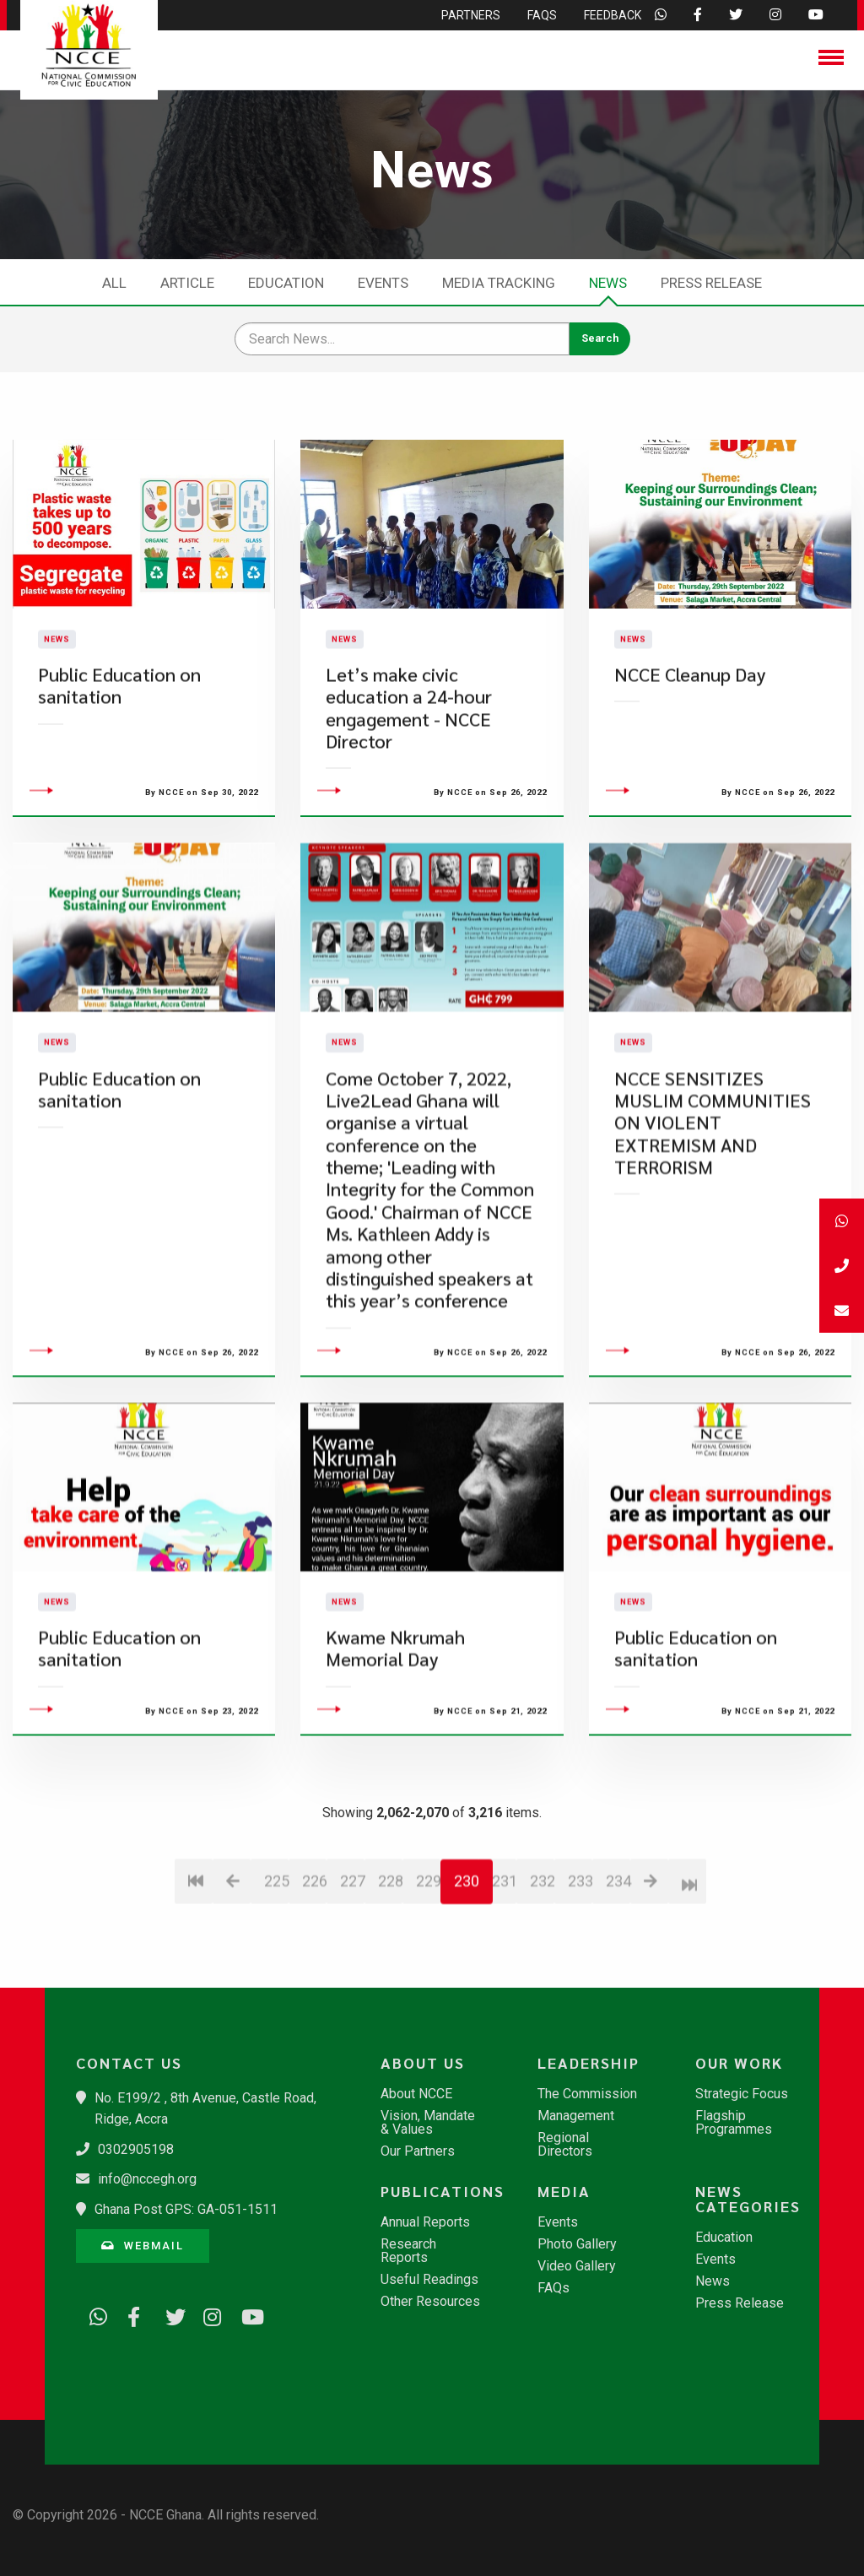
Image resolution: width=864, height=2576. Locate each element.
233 (580, 1982)
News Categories (748, 2199)
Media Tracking (498, 282)
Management (575, 2116)
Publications (440, 2191)
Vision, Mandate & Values (428, 2122)
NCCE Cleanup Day (689, 724)
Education (286, 282)
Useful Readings (429, 2279)
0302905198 (136, 2149)
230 (466, 1982)
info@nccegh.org (147, 2179)
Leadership (588, 2062)
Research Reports (408, 2251)
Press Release (711, 282)
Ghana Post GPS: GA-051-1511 (186, 2209)
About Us (423, 2062)
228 (390, 1982)
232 (542, 1982)
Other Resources (430, 2301)
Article (187, 282)
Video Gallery (576, 2266)
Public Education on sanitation (119, 735)
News (608, 282)
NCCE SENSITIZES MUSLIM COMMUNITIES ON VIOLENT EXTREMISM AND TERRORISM (712, 1223)
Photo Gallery (577, 2244)
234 (618, 1982)
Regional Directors (564, 2144)
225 (276, 1982)
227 (352, 1982)
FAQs (553, 2288)
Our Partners (418, 2151)
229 (428, 1982)
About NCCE (416, 2094)
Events (383, 282)
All (114, 282)
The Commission (587, 2094)
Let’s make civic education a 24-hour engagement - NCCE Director (409, 758)
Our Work (739, 2062)
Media (564, 2191)
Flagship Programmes (733, 2122)
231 (504, 1982)
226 (314, 1982)
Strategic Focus (741, 2094)
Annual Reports (425, 2222)
